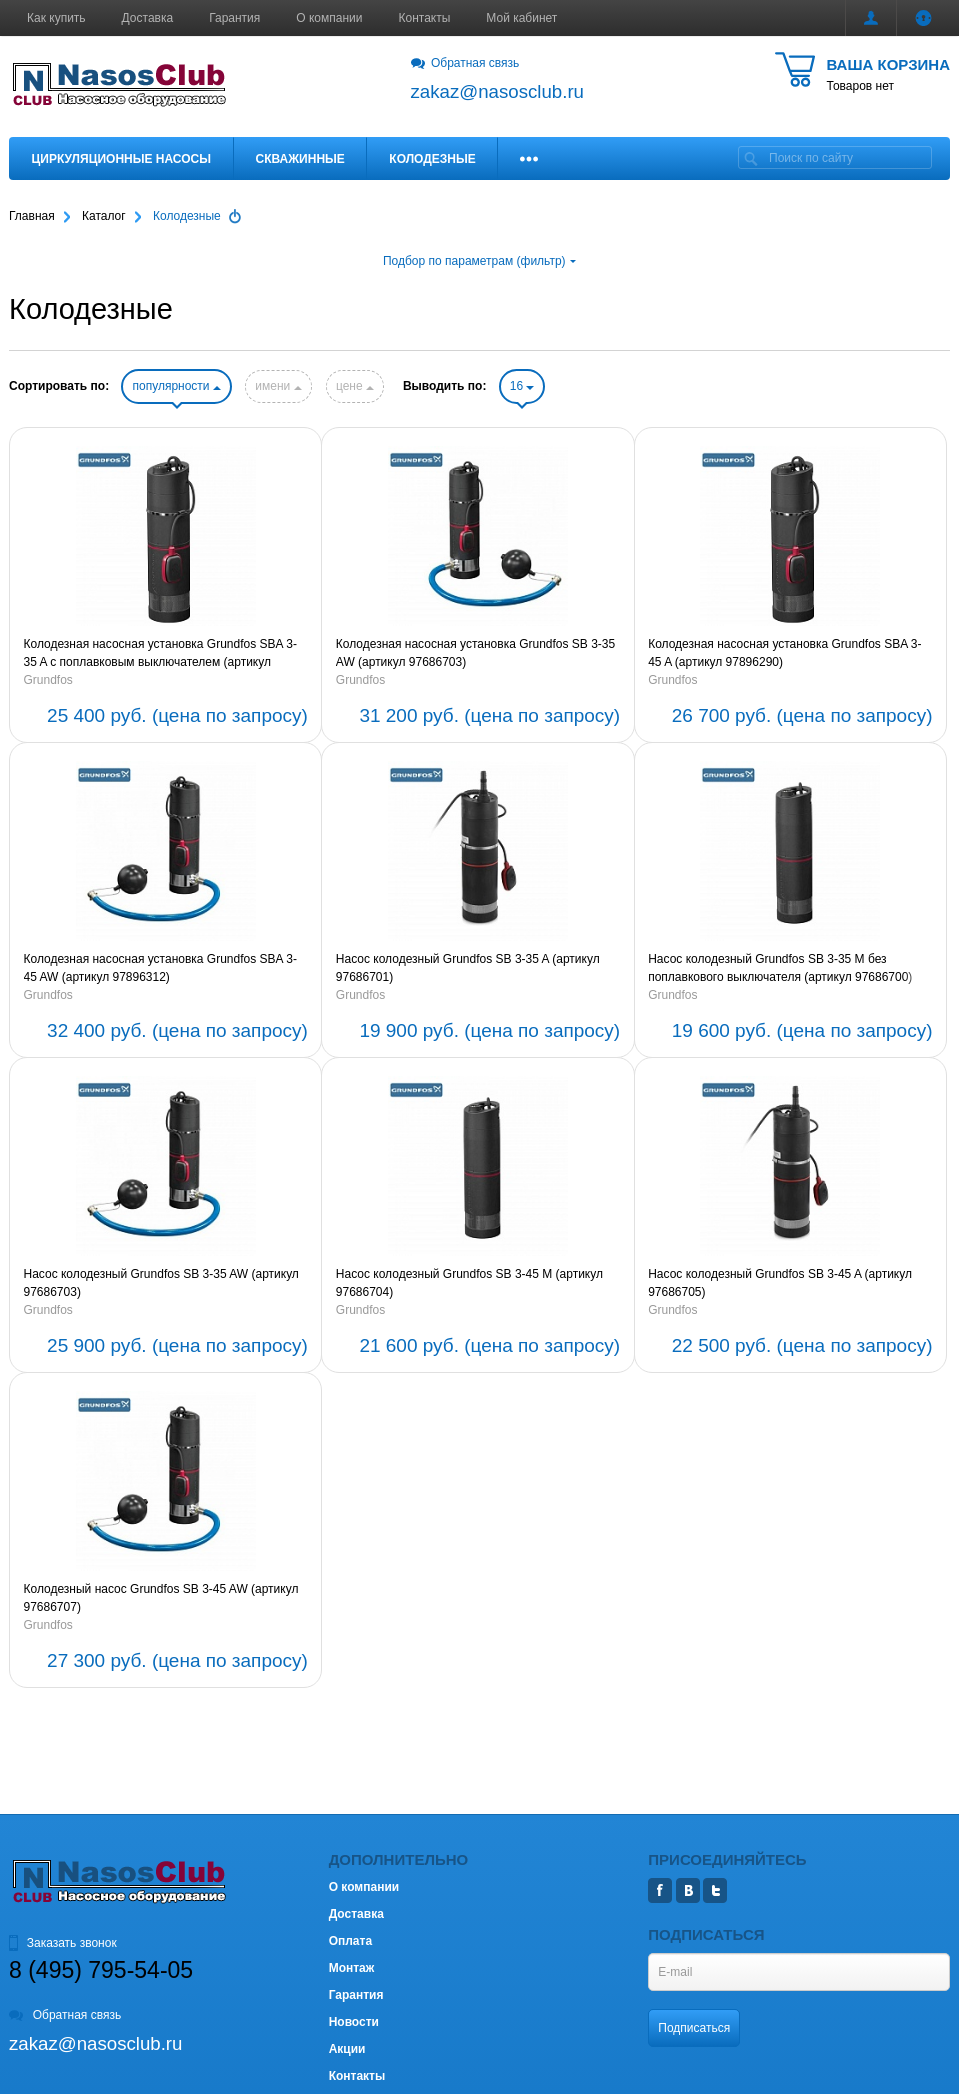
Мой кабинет (521, 18)
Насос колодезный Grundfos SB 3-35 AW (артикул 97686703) (161, 1283)
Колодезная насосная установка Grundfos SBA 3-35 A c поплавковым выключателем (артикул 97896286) (160, 654)
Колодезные (432, 159)
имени (278, 386)
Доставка (148, 18)
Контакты (425, 18)
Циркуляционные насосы (121, 159)
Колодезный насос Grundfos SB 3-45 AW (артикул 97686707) (161, 1598)
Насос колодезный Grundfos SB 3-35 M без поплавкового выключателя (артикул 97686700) (780, 968)
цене (355, 386)
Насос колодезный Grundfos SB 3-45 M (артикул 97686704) (469, 1283)
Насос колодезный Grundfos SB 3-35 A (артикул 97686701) (468, 968)
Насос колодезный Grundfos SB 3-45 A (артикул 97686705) (780, 1283)
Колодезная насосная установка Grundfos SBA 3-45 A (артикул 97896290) (784, 653)
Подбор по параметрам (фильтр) (479, 261)
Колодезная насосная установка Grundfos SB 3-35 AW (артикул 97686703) (475, 653)
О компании (329, 18)
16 (522, 386)
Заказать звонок (63, 1943)
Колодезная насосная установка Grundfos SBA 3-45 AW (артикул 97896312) (160, 968)
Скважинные (300, 159)
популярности (176, 386)
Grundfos (48, 680)
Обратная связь (465, 63)
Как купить (56, 18)
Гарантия (234, 18)
